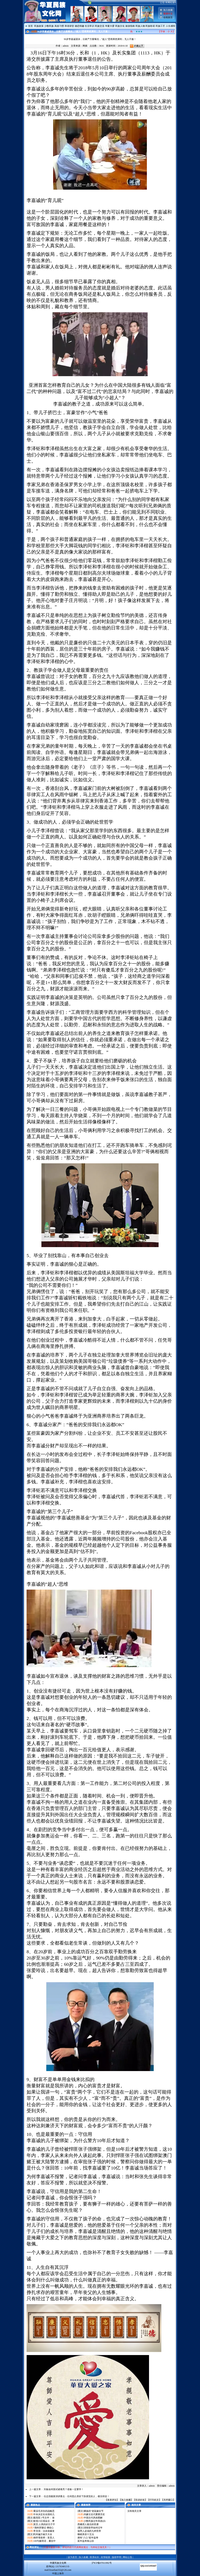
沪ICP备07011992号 (102, 2563)
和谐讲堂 (69, 26)
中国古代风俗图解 (93, 2517)
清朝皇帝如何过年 (93, 2527)
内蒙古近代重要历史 (94, 2514)
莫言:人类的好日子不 (44, 2524)
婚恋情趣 (79, 26)
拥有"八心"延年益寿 (88, 2537)
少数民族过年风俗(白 (95, 2521)
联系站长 (94, 2557)
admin (66, 45)
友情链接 (105, 2557)
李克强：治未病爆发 (43, 2531)
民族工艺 (160, 26)
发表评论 (112, 2499)
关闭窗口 (168, 2499)
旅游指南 (130, 26)
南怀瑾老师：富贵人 (43, 2537)
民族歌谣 (150, 26)
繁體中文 (168, 13)
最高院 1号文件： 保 (43, 2517)
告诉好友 (140, 2499)
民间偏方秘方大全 (42, 2534)
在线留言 (168, 17)
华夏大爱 (109, 26)
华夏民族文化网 (58, 2563)
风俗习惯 (59, 26)
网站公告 (127, 2557)
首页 (30, 26)
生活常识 (89, 26)
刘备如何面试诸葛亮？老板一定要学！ (64, 2489)
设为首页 (72, 2557)
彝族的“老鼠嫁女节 (94, 2511)
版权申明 (116, 2557)
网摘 (85, 45)
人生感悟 (170, 26)
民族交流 (99, 26)
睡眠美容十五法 (86, 2534)
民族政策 (39, 26)
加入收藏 (168, 10)
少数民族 (49, 26)
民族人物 (140, 26)
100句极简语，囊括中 (44, 2541)
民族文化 (120, 26)
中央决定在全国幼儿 (43, 2514)
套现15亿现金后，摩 (43, 2521)
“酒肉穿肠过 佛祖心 (43, 2527)
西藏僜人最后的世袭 (88, 2524)
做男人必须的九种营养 (89, 2531)
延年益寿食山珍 (86, 2541)
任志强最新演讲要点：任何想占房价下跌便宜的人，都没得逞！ (76, 2496)
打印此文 (154, 2499)
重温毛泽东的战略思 (43, 2511)
